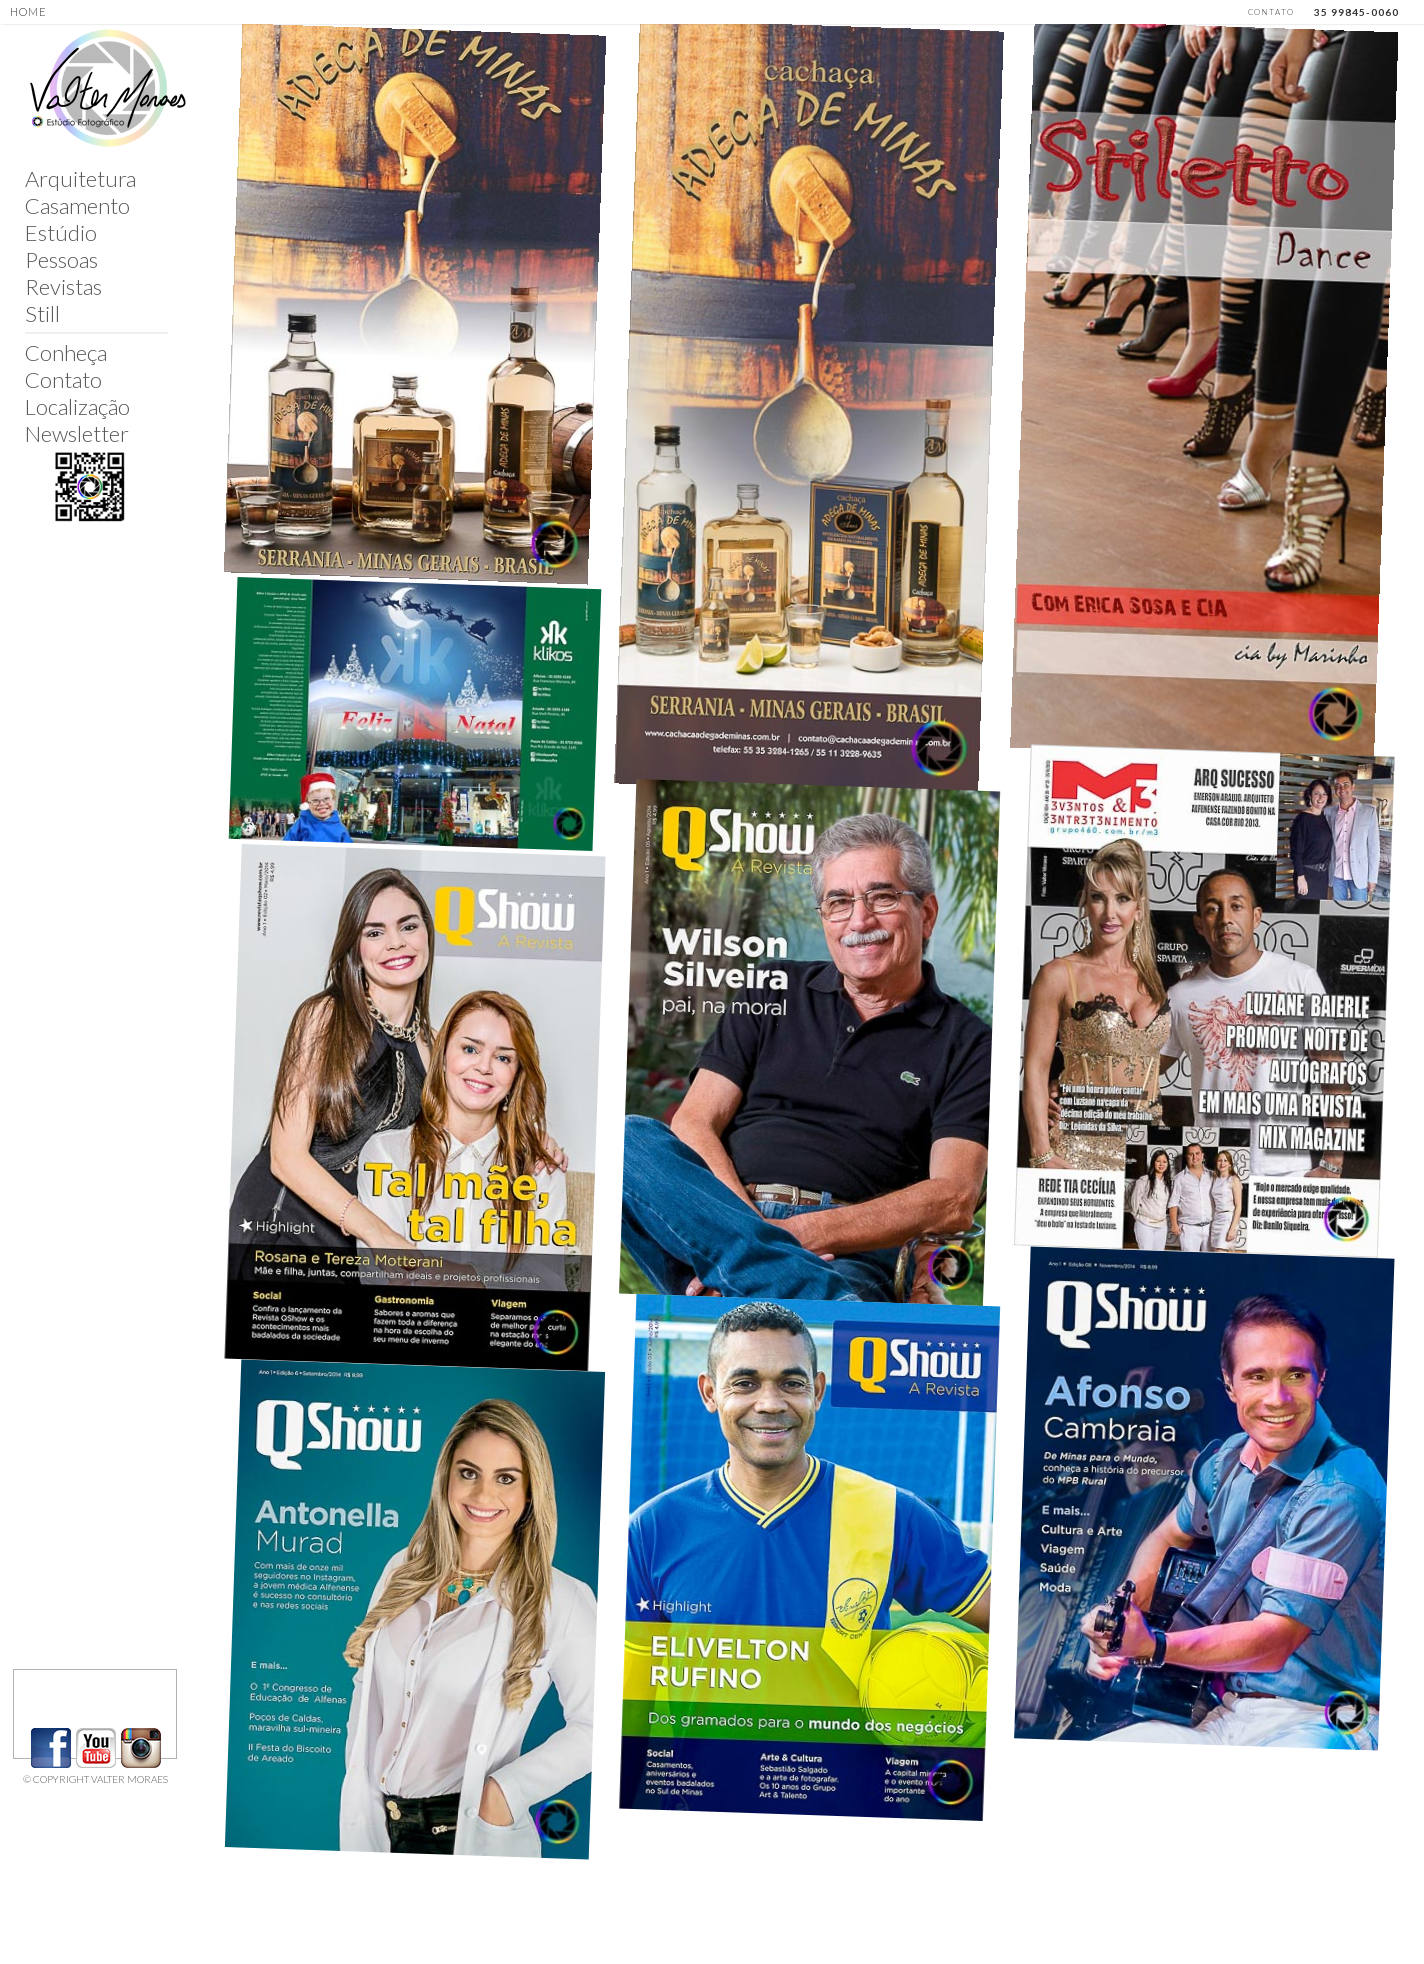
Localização (77, 406)
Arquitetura (80, 178)
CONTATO (1271, 12)
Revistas (63, 286)
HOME (28, 11)
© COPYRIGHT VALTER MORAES (95, 1779)
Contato (63, 379)
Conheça (66, 352)
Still (42, 313)
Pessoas (61, 259)
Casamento (77, 205)
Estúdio (61, 232)
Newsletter (77, 433)
